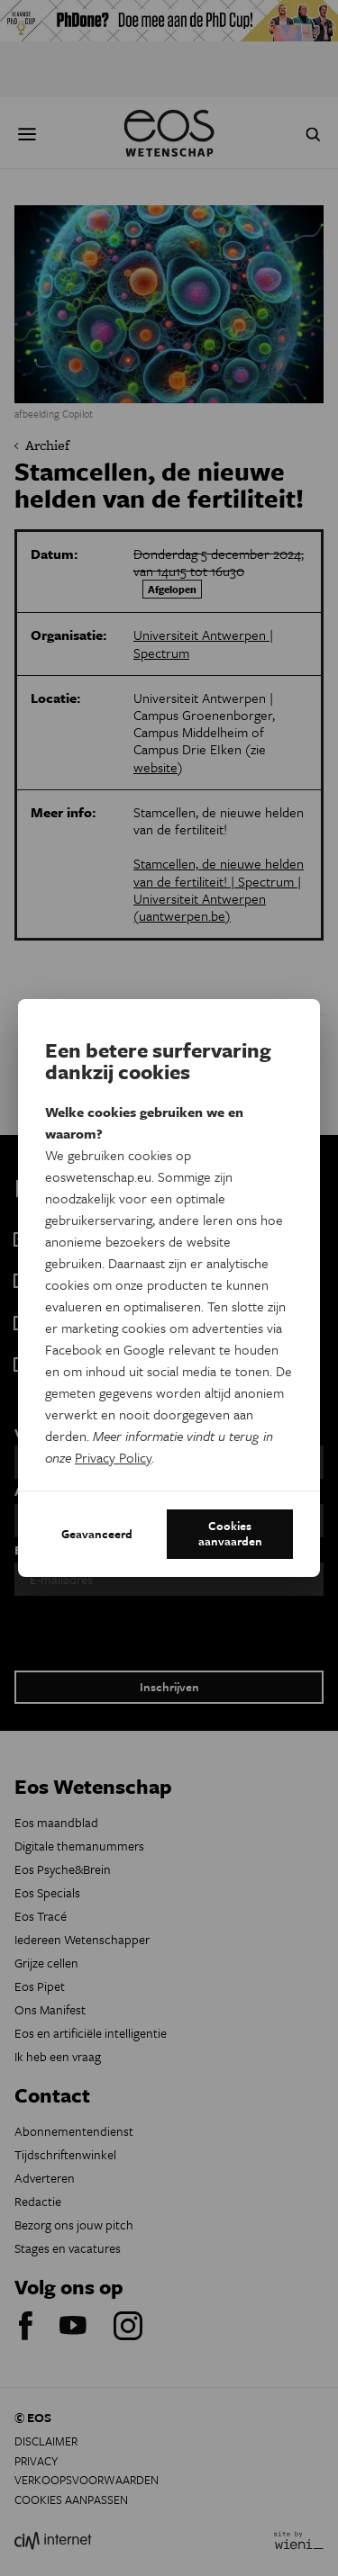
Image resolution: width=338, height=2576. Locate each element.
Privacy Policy (113, 1457)
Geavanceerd (96, 1534)
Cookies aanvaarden (230, 1534)
